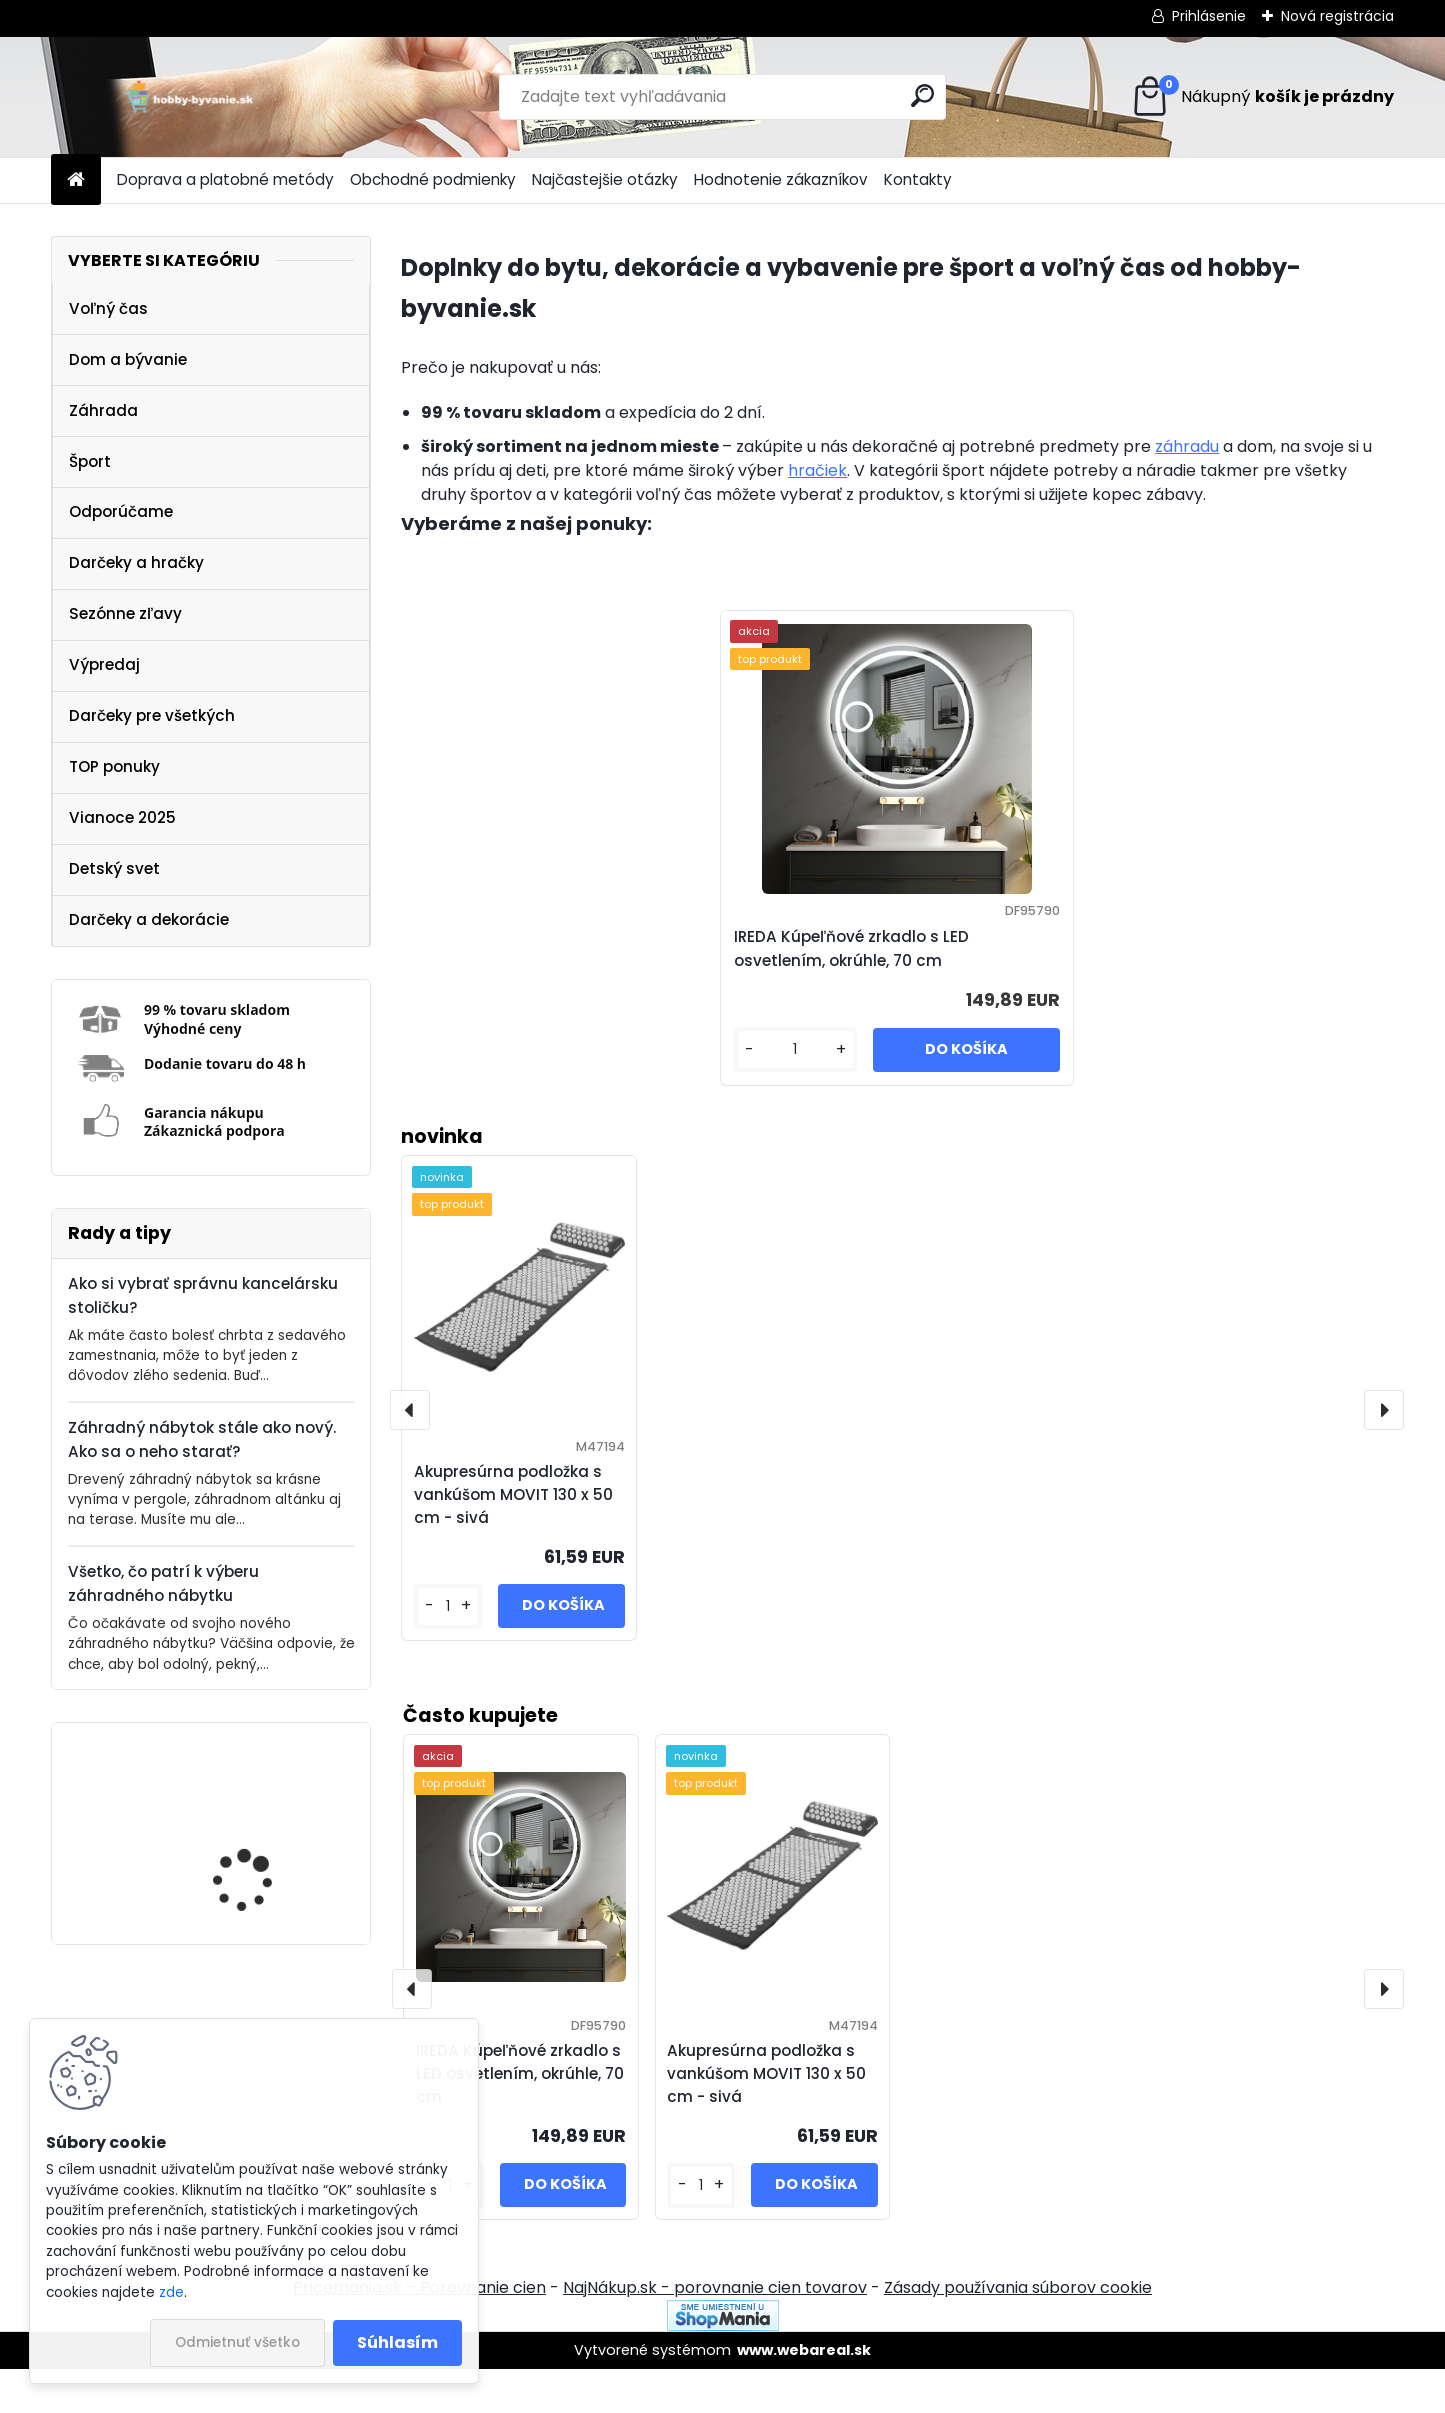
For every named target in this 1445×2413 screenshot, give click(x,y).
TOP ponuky (114, 766)
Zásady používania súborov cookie (1018, 2331)
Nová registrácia (1337, 16)
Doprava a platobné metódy (225, 179)
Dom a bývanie (128, 359)
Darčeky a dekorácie (149, 919)
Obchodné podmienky (433, 179)
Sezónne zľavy (125, 613)
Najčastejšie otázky (605, 179)
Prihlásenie (1209, 16)
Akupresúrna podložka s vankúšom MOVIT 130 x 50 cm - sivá (766, 2117)
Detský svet (114, 868)
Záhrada (103, 410)
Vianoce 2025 (122, 817)
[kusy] (701, 2229)
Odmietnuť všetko (237, 2342)
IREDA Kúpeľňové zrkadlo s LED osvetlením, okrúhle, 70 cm (270, 1837)
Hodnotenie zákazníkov (781, 179)
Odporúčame (121, 511)
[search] (922, 95)
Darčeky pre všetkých (152, 715)
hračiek (817, 470)
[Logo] (188, 97)
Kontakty (918, 179)
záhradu (1187, 446)
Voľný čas (108, 308)
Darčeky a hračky (136, 562)
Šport (90, 461)
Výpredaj (104, 664)
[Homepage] (76, 180)
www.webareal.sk (804, 2394)
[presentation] (1384, 2033)
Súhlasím (397, 2342)
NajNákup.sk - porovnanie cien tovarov (715, 2331)
